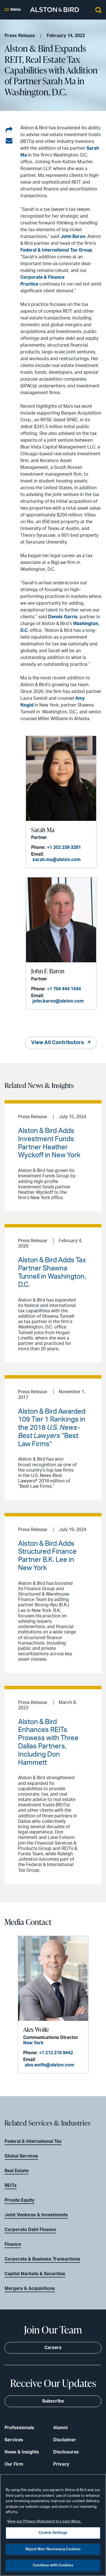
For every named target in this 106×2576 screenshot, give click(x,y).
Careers (53, 2347)
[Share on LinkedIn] (9, 130)
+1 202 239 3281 (64, 847)
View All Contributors (57, 1042)
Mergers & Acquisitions (30, 2288)
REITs (11, 2185)
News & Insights (22, 2452)
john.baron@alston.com (58, 1001)
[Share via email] (9, 141)
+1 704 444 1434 (64, 989)
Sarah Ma (43, 829)
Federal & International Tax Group (56, 250)
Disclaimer (64, 2440)
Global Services (21, 2156)
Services (14, 2440)
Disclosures (66, 2452)
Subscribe (53, 2401)
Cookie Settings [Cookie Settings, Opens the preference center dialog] (53, 2533)
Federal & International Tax (33, 2141)
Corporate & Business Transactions (42, 2259)
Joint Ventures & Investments (36, 2215)
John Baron (72, 236)
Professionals (19, 2427)
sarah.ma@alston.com (57, 859)
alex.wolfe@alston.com (49, 2065)
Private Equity (19, 2200)
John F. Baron (47, 971)
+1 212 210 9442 (56, 2053)
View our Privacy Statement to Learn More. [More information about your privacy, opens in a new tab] (44, 2521)
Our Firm (14, 2464)
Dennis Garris (62, 617)
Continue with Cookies (53, 2565)
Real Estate (17, 2171)
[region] (53, 2525)
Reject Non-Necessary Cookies (53, 2549)
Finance (13, 2244)
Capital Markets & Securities (35, 2274)
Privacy (61, 2464)
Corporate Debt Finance (30, 2229)
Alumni (60, 2427)
